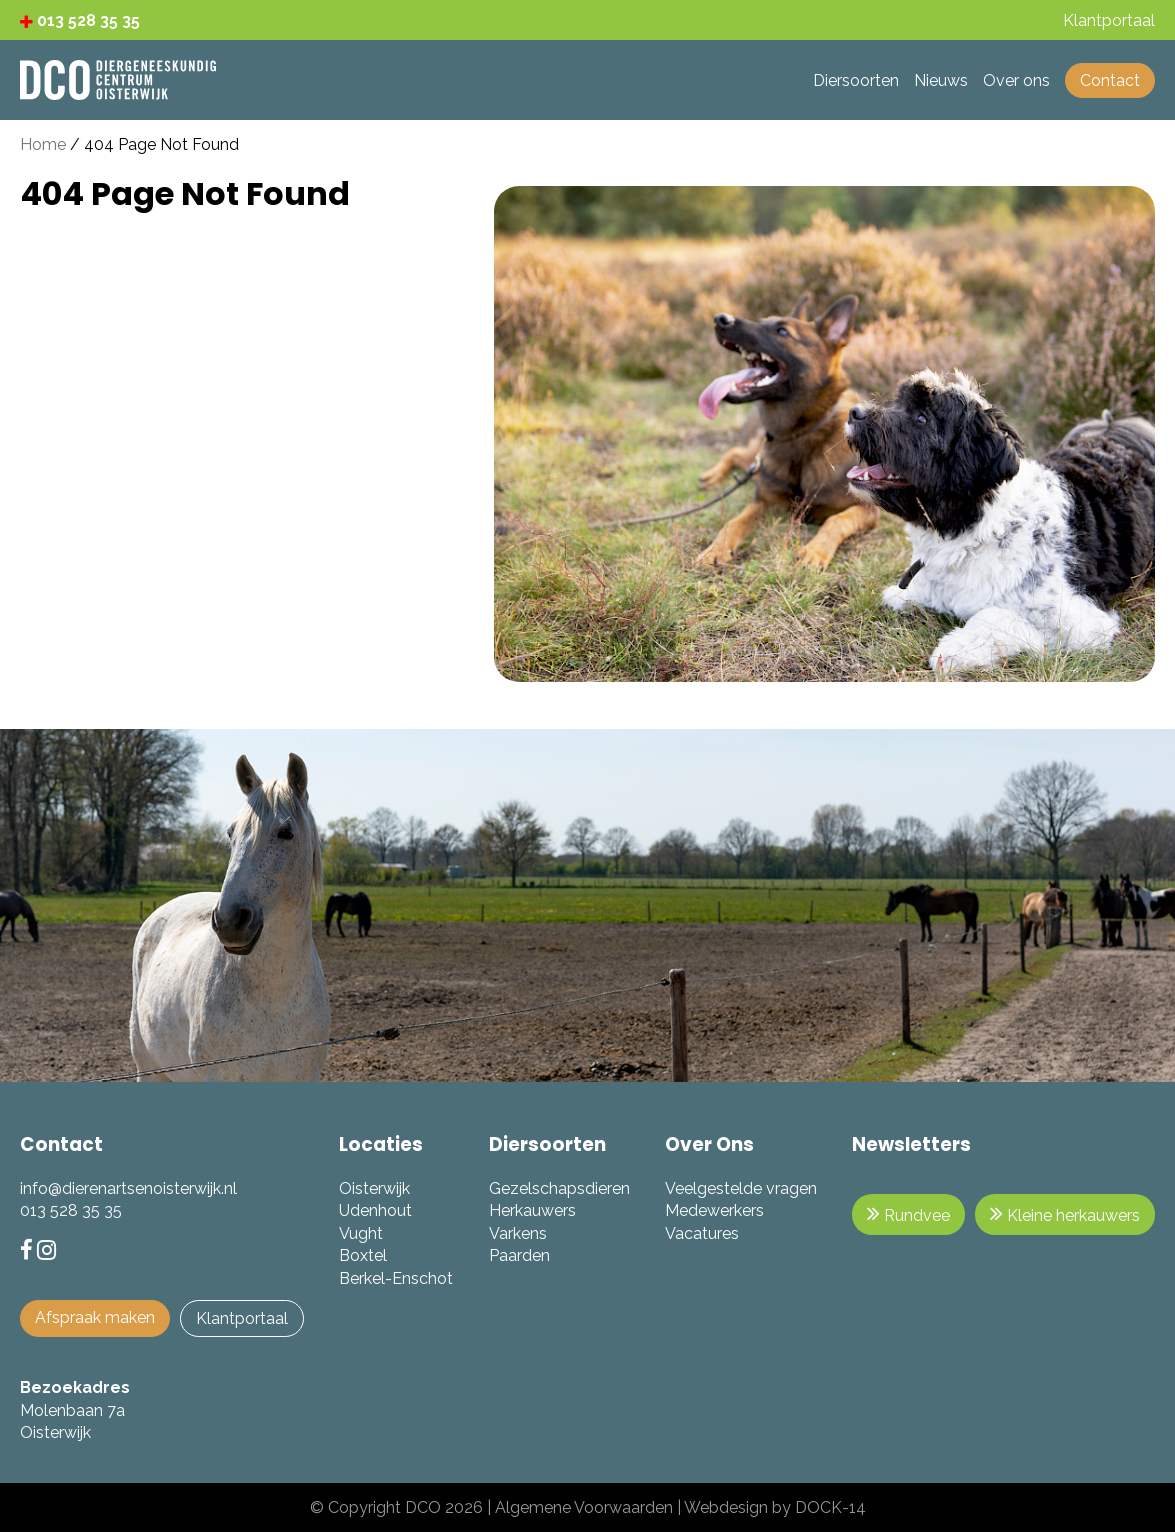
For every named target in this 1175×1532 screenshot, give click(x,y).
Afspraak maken (95, 1317)
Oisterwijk (374, 1188)
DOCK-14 (830, 1507)
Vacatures (702, 1233)
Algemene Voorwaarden (584, 1507)
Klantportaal (242, 1318)
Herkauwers (532, 1210)
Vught (361, 1233)
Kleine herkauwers (1065, 1213)
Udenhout (375, 1210)
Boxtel (363, 1255)
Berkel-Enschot (396, 1278)
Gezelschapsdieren (559, 1188)
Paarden (519, 1255)
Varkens (518, 1233)
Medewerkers (714, 1210)
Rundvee (908, 1213)
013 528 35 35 (80, 20)
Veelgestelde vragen (741, 1188)
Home (43, 144)
